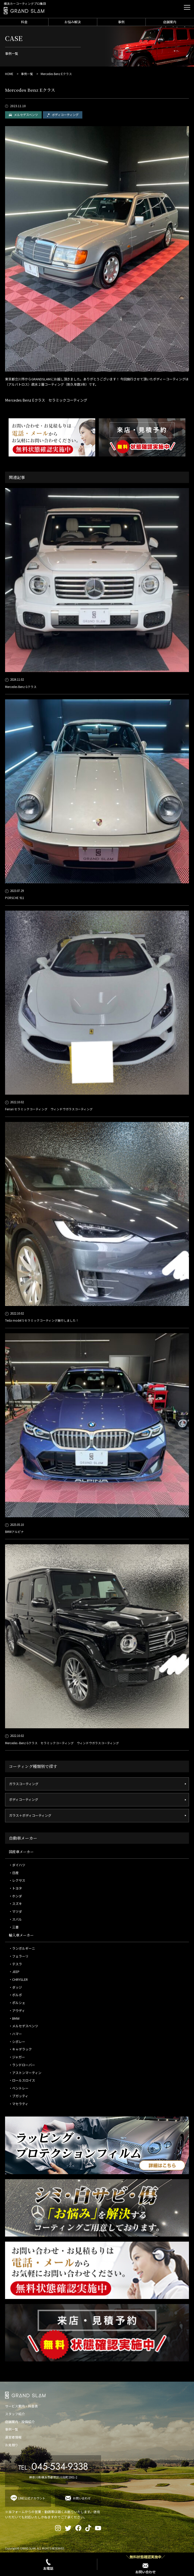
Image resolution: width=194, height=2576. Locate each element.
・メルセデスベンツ (23, 2025)
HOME (9, 74)
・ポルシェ (17, 2002)
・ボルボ (15, 1994)
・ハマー (15, 2033)
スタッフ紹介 (15, 2413)
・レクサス (17, 1880)
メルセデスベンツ (26, 114)
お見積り (11, 2445)
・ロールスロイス (22, 2080)
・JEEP (14, 1971)
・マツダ (15, 1911)
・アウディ (17, 2010)
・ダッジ (15, 1987)
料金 (24, 21)
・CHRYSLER (18, 1979)
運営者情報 (13, 2437)
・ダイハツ (17, 1864)
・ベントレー (19, 2088)
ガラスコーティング (23, 1783)
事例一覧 (27, 74)
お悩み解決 (72, 21)
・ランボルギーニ (22, 1948)
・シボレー (17, 2041)
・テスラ (15, 1964)
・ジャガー (17, 2057)
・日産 (14, 1872)
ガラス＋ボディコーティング (30, 1815)
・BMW (14, 2018)
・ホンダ (15, 1896)
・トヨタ (15, 1888)
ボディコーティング (65, 114)
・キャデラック (20, 2049)
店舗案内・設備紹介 (20, 2421)
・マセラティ (18, 2103)
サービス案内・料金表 (21, 2406)
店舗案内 (169, 21)
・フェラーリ (19, 1956)
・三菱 (14, 1927)
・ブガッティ (18, 2096)
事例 (121, 21)
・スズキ (15, 1903)
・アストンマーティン (25, 2072)
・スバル (15, 1919)
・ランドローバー (22, 2064)
